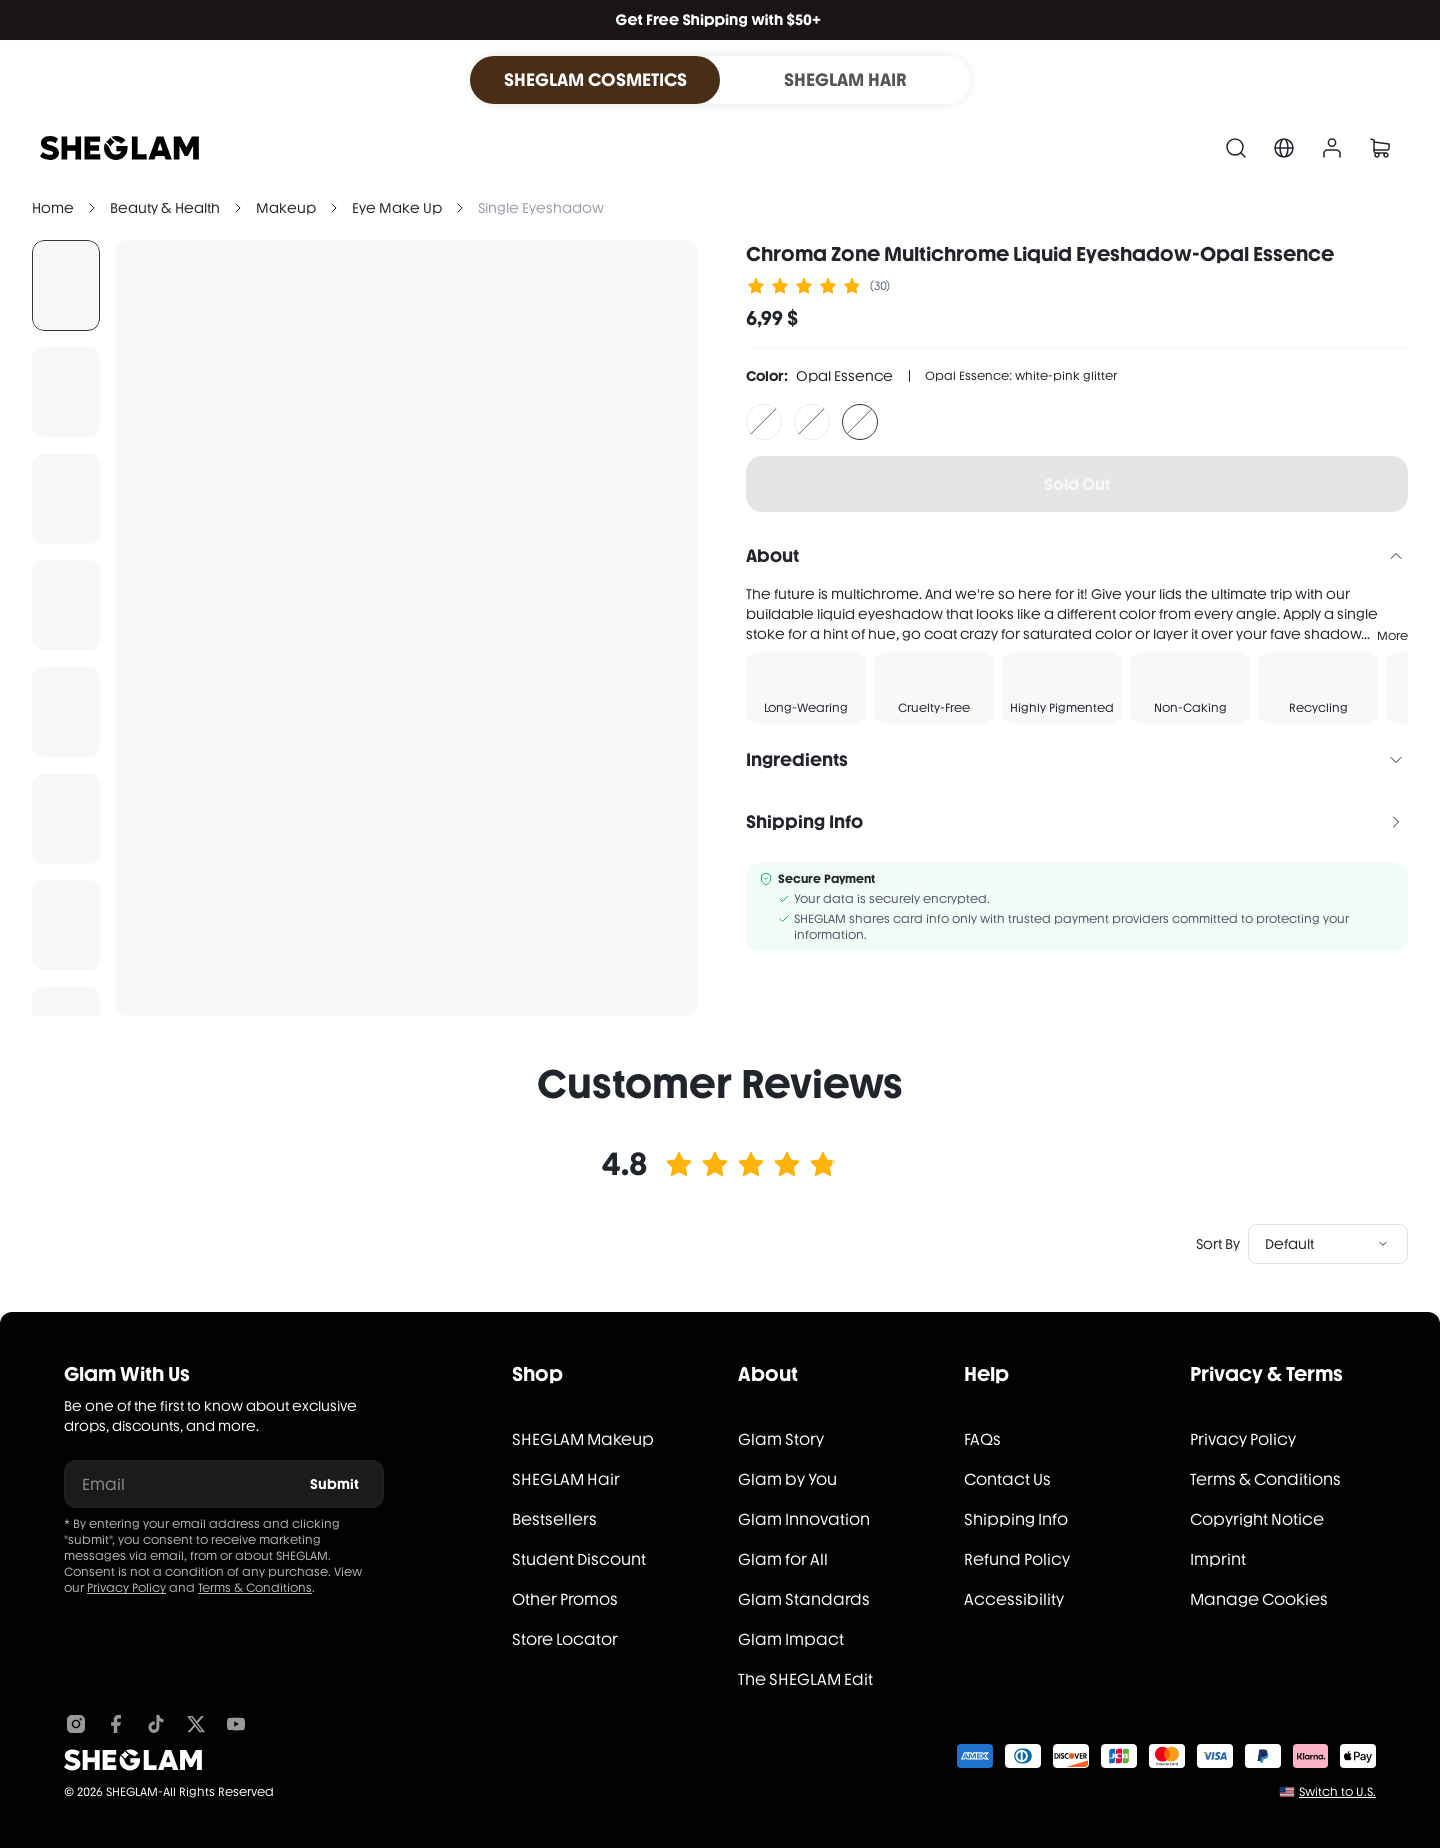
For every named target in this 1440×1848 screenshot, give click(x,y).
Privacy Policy (126, 1588)
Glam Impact (791, 1639)
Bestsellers (554, 1519)
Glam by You (787, 1479)
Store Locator (565, 1639)
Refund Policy (1017, 1559)
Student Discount (579, 1559)
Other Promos (565, 1599)
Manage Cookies (1259, 1599)
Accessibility (1014, 1599)
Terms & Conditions (255, 1588)
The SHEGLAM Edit (805, 1679)
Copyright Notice (1257, 1519)
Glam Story (781, 1439)
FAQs (982, 1439)
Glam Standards (804, 1599)
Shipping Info (1016, 1519)
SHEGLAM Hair (566, 1479)
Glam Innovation (804, 1519)
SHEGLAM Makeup (583, 1439)
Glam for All (783, 1559)
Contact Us (1007, 1479)
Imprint (1218, 1559)
